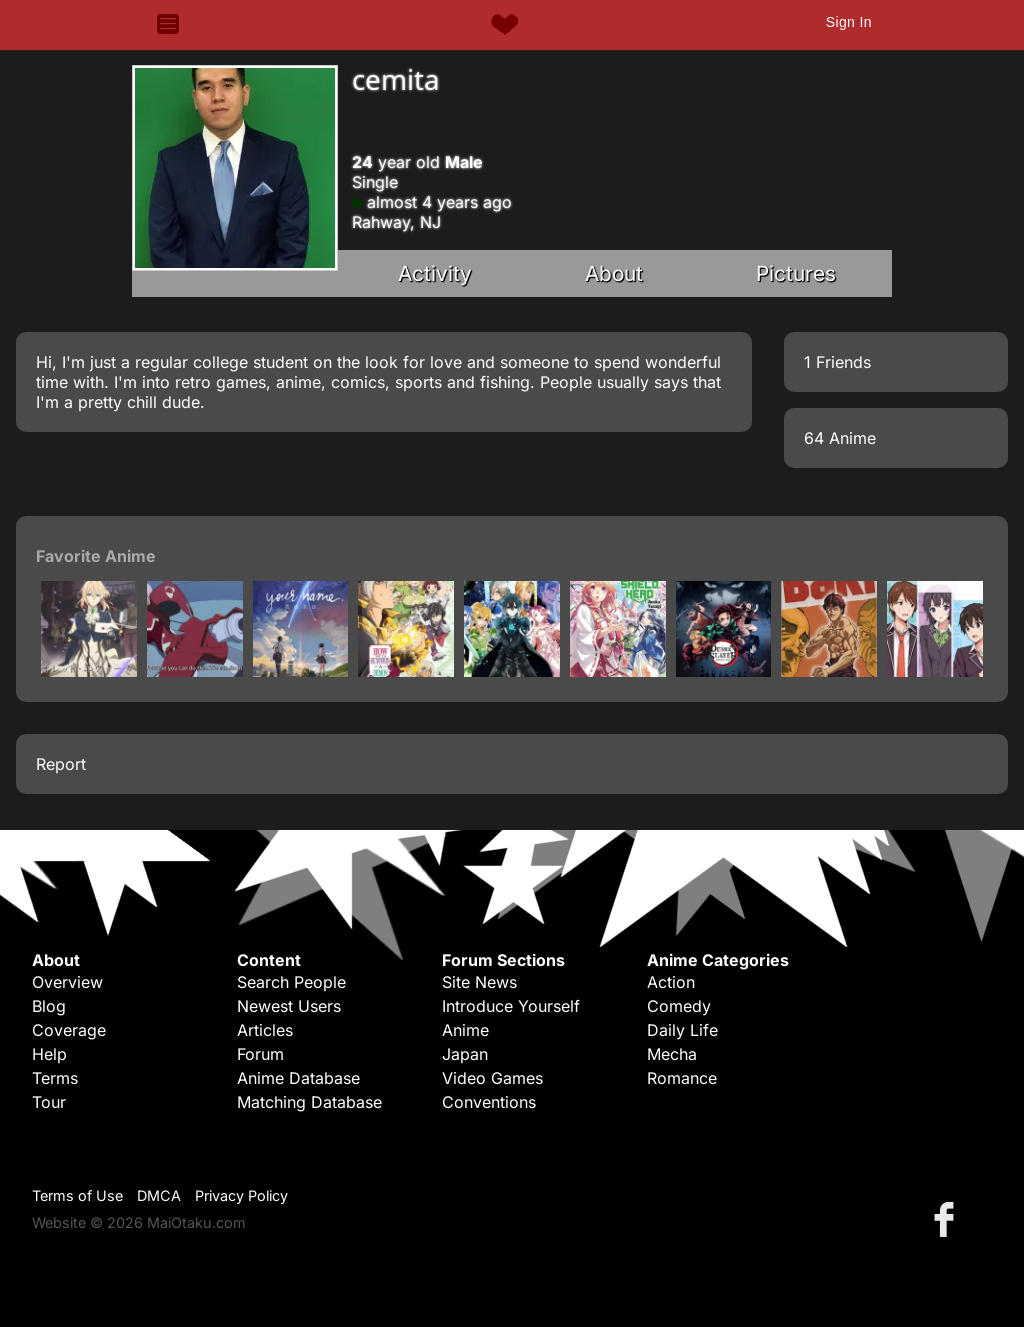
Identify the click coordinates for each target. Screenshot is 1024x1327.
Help (49, 1054)
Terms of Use (77, 1195)
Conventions (489, 1102)
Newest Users (289, 1006)
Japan (465, 1054)
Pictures (796, 273)
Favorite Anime (96, 556)
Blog (49, 1006)
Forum (260, 1054)
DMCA (159, 1195)
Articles (265, 1030)
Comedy (679, 1006)
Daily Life (682, 1030)
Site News (479, 982)
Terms (55, 1078)
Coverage (69, 1030)
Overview (67, 982)
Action (671, 982)
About (614, 273)
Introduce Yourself (511, 1006)
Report (61, 764)
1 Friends (837, 362)
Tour (49, 1102)
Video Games (492, 1078)
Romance (682, 1078)
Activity (435, 273)
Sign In (849, 22)
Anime (465, 1030)
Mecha (672, 1054)
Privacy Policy (241, 1195)
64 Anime (840, 438)
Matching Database (309, 1102)
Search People (291, 982)
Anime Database (298, 1078)
